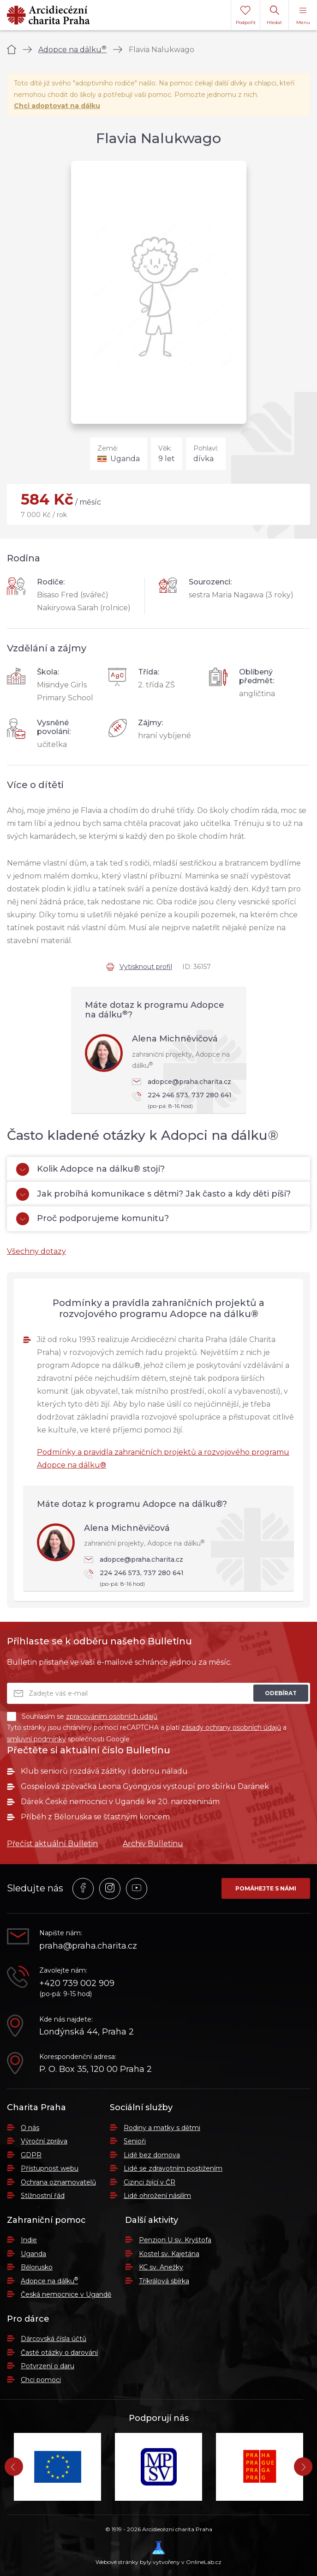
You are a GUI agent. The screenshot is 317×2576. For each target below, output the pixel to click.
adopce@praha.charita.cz (181, 1081)
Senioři (135, 2141)
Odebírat (281, 1693)
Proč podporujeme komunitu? (92, 1218)
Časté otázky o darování (59, 2352)
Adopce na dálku (72, 49)
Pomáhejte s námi (265, 1888)
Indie (29, 2240)
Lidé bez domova (152, 2155)
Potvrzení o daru (47, 2366)
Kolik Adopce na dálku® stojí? (90, 1169)
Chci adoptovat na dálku (57, 106)
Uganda (33, 2254)
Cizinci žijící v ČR (149, 2182)
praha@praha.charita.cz (88, 1946)
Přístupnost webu (49, 2168)
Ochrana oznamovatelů (58, 2182)
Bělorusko (37, 2267)
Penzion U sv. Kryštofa (175, 2240)
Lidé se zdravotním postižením (173, 2168)
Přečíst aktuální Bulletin (52, 1843)
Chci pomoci (41, 2380)
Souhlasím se (82, 1716)
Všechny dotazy (36, 1251)
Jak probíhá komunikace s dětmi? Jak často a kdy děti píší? (153, 1194)
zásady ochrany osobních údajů (231, 1727)
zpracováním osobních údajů (111, 1716)
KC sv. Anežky (161, 2267)
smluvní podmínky (36, 1739)
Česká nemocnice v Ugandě (66, 2294)
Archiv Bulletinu (153, 1843)
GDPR (31, 2155)
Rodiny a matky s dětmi (162, 2128)
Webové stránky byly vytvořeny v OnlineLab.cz (158, 2553)
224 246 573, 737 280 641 (184, 1101)
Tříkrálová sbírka (164, 2281)
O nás (30, 2128)
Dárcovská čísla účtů (53, 2339)
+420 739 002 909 (76, 1983)
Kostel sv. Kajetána (169, 2254)
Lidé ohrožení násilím (157, 2195)
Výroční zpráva (44, 2141)
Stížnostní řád (43, 2195)
